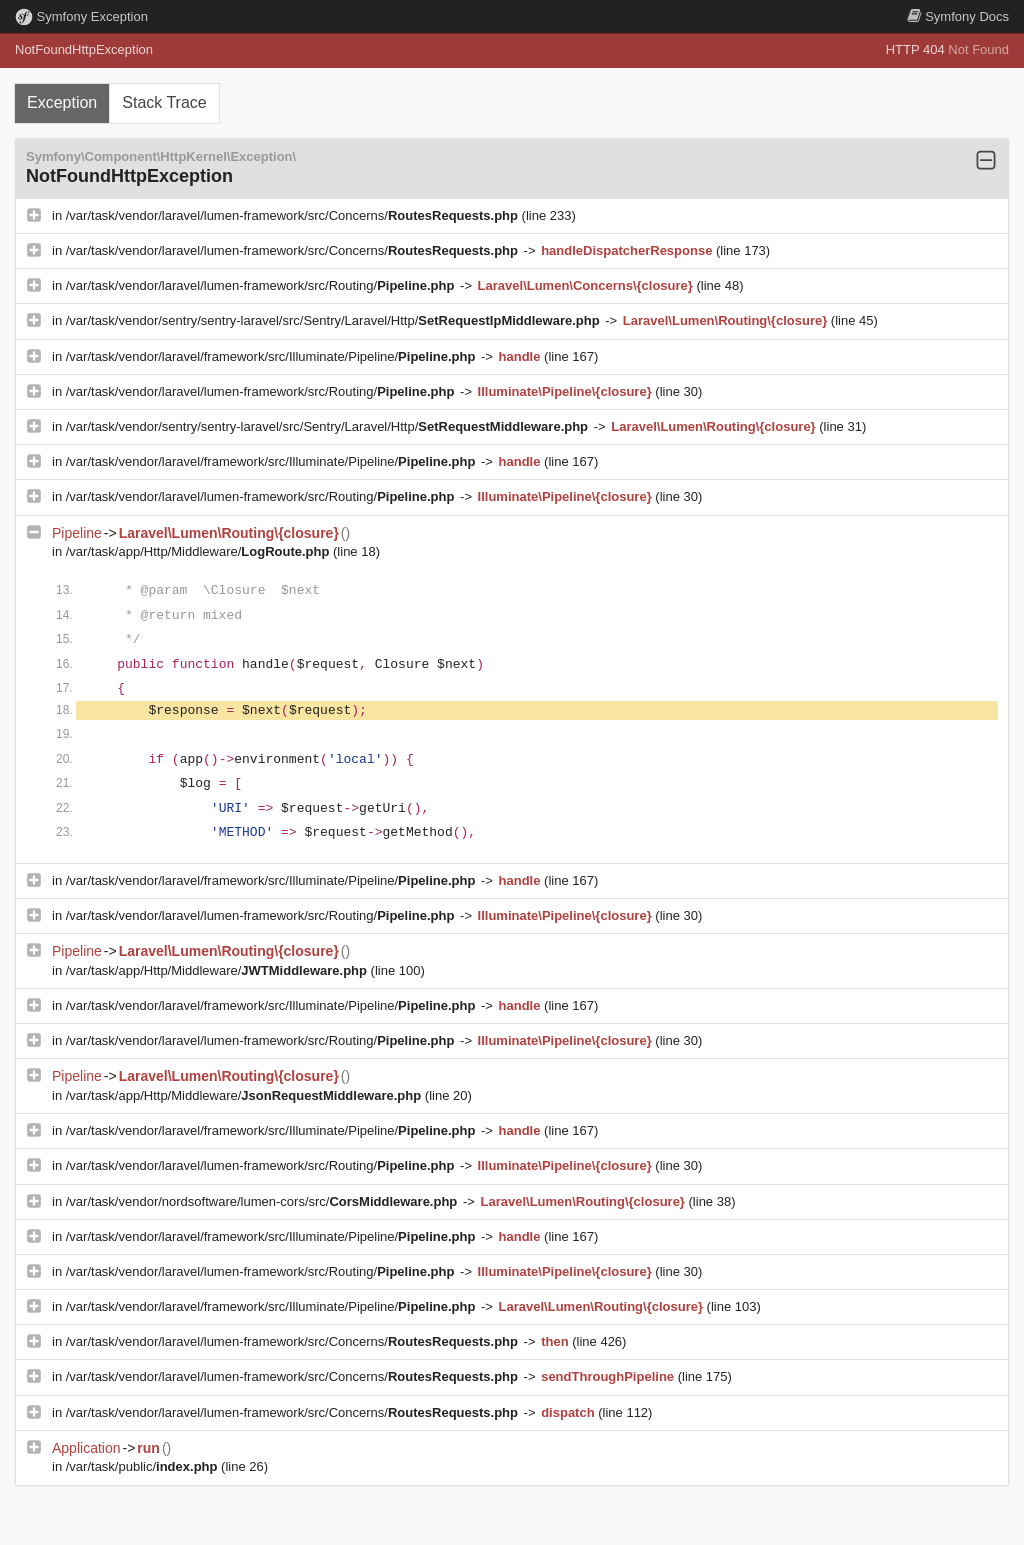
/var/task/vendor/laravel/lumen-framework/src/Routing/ (262, 285)
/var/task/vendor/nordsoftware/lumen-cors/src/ (263, 1201)
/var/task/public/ (143, 1466)
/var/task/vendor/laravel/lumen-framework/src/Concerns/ (294, 215)
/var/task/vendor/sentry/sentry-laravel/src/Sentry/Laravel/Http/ (335, 320)
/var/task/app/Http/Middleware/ (199, 551)
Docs (958, 16)
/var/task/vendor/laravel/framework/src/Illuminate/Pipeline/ (272, 356)
